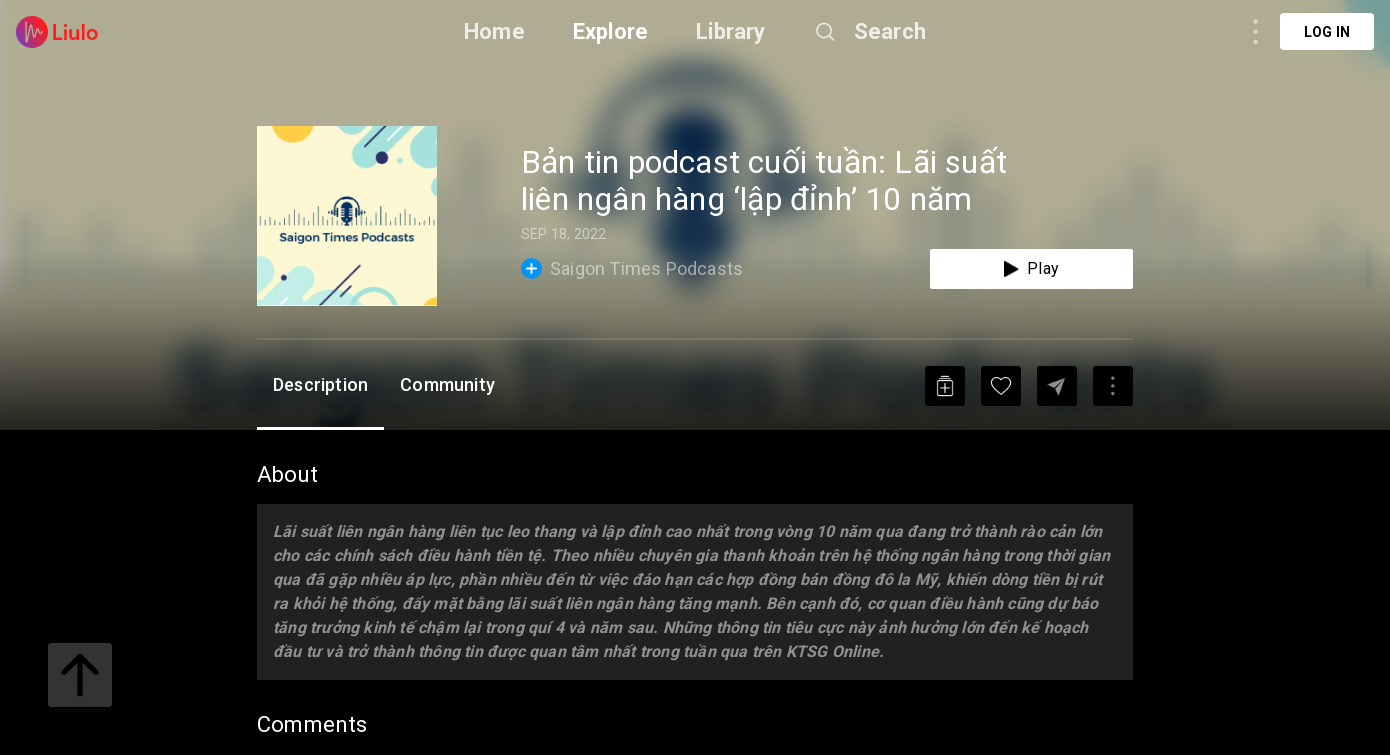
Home (494, 31)
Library (730, 31)
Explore (610, 31)
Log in (1327, 32)
